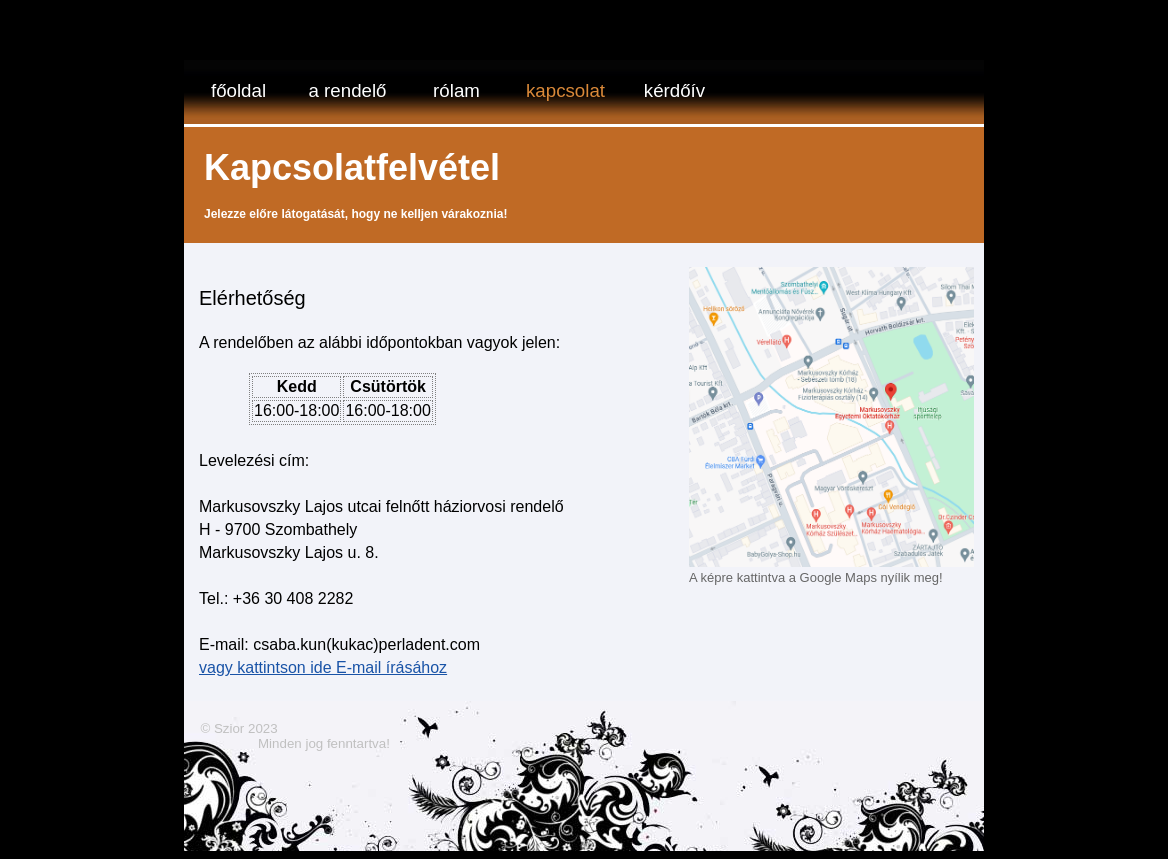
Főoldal (238, 90)
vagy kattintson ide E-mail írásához (323, 667)
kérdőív (674, 90)
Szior (229, 728)
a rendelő (348, 90)
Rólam (456, 90)
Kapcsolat (565, 90)
